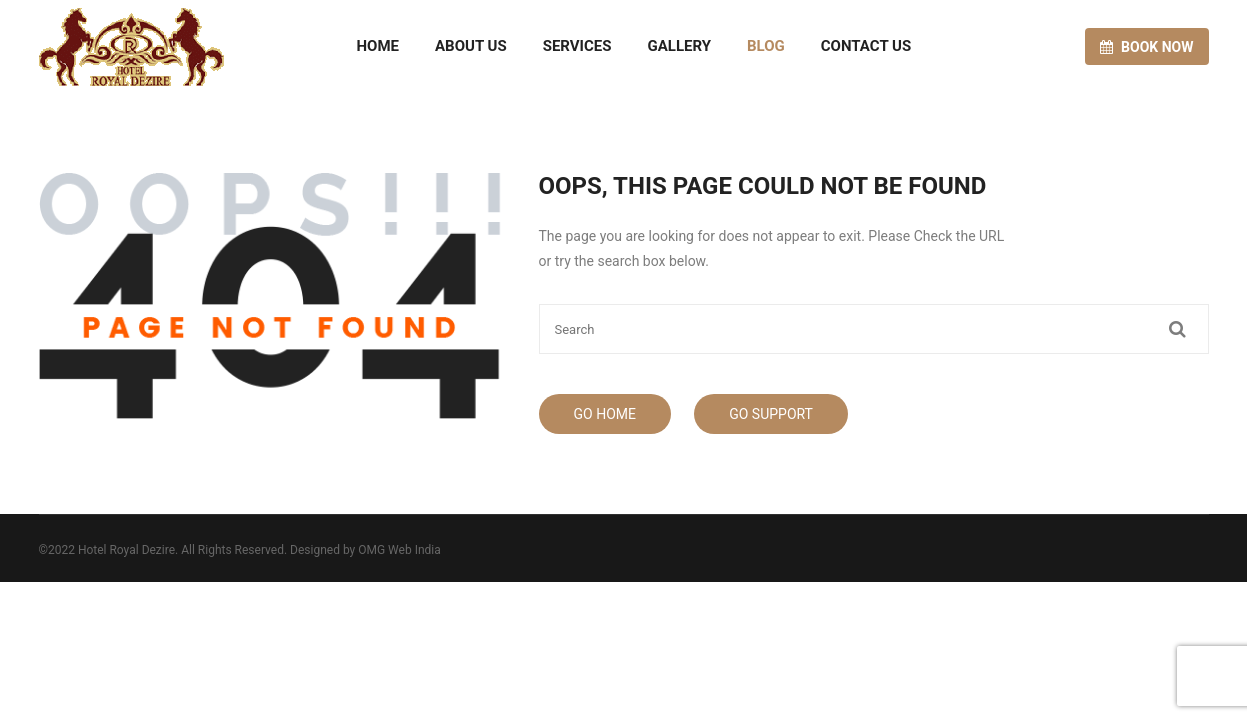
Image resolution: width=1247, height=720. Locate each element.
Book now (1147, 47)
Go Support (771, 414)
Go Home (605, 414)
